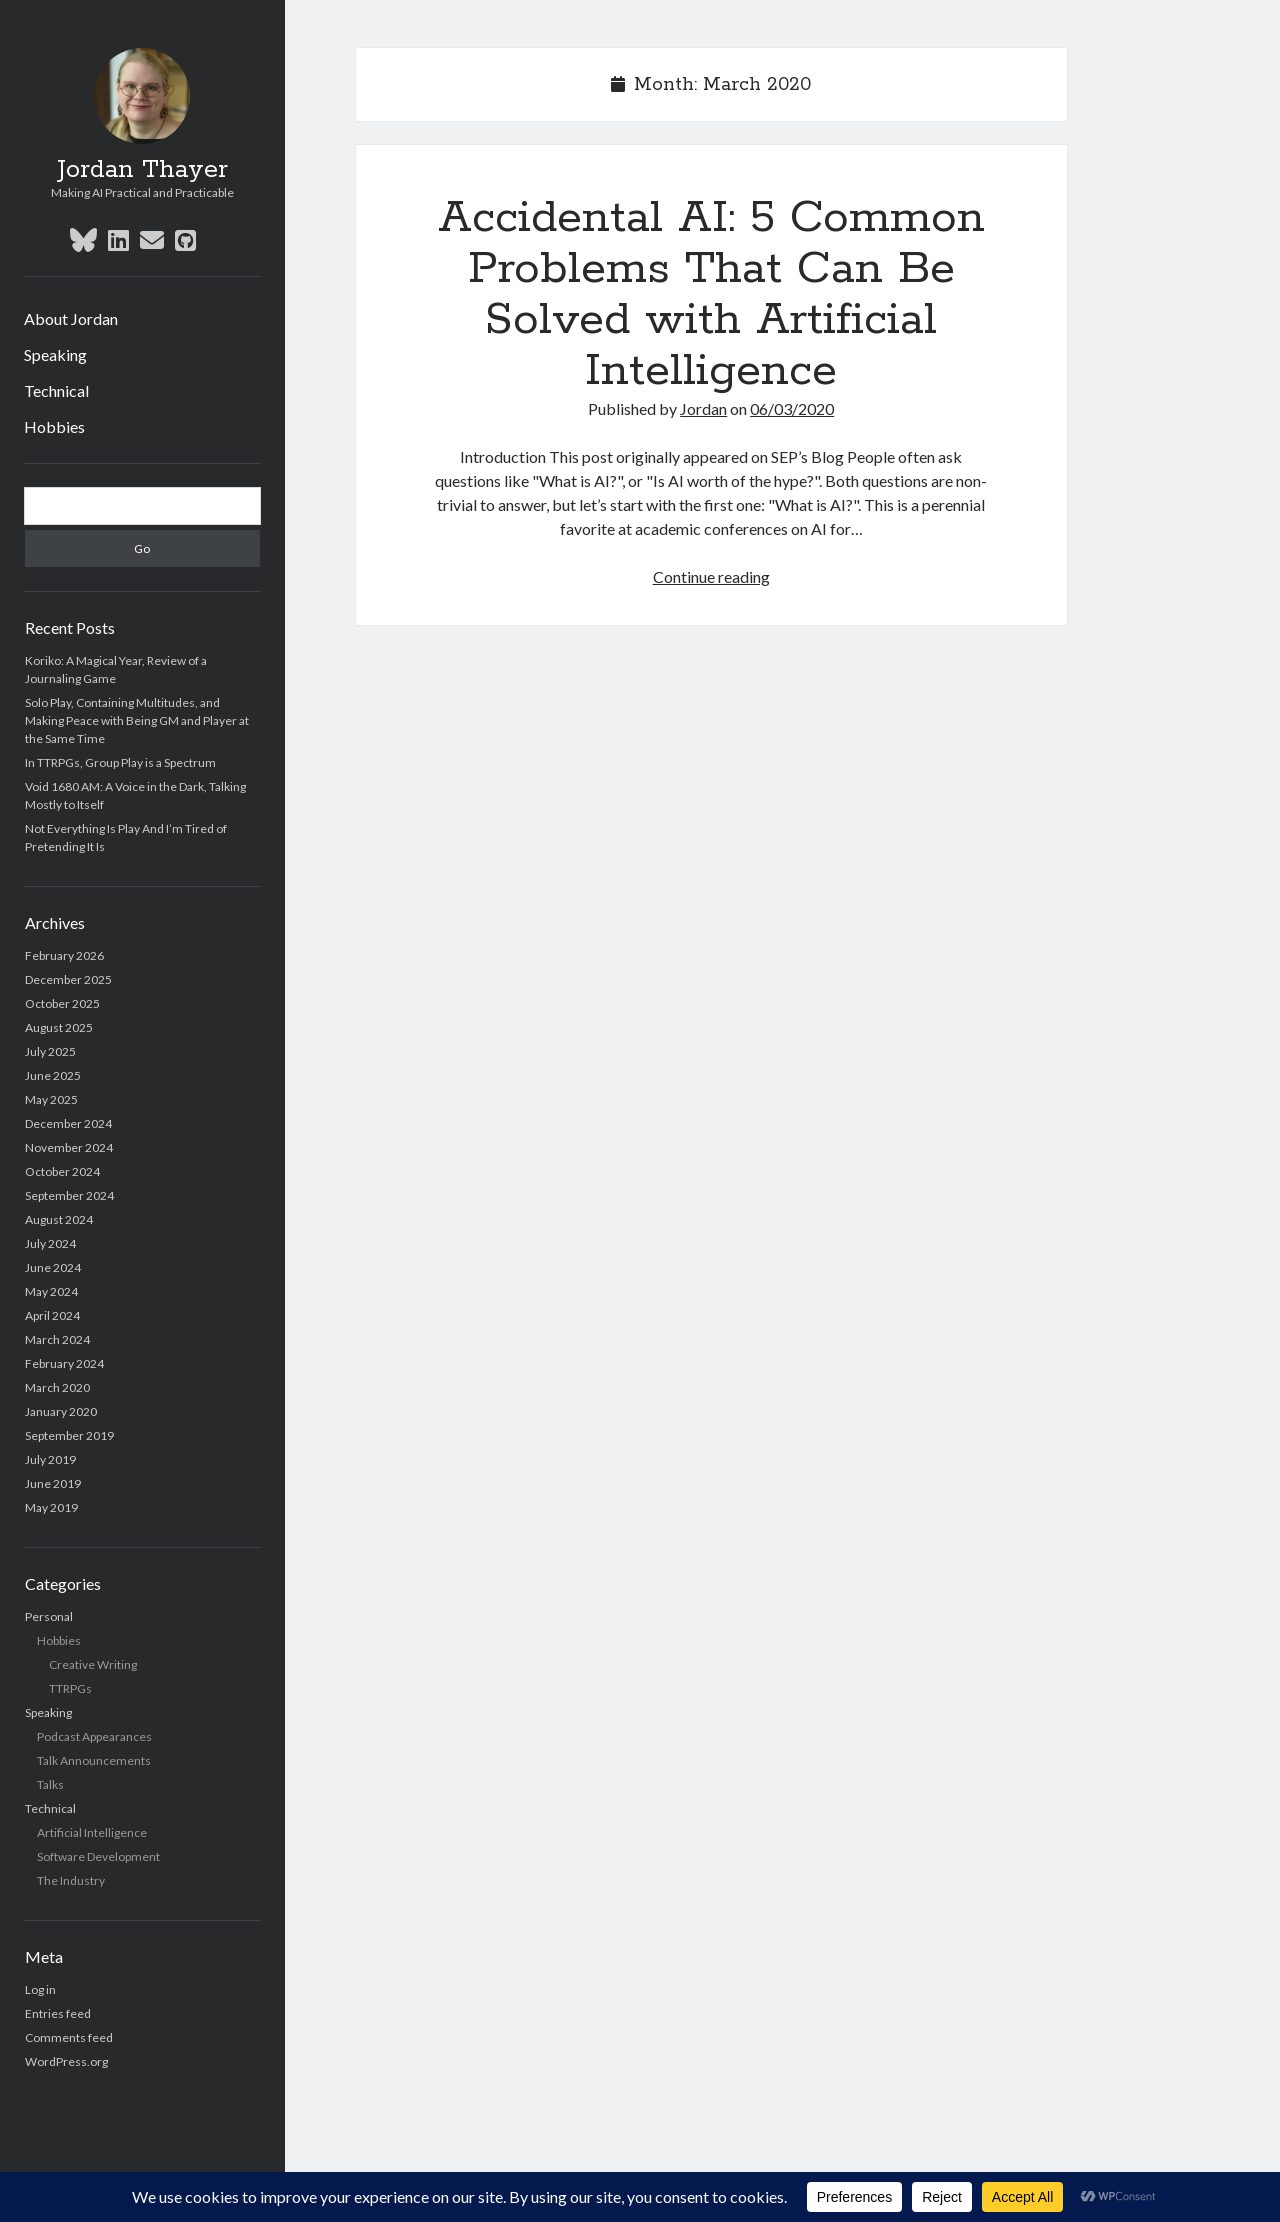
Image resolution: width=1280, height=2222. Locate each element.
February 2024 (64, 1363)
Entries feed (58, 2013)
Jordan (703, 408)
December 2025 (68, 979)
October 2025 (62, 1003)
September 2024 (69, 1195)
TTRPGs (70, 1688)
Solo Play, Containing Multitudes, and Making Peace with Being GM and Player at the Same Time (137, 720)
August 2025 (59, 1027)
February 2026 (64, 955)
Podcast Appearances (94, 1736)
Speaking (55, 354)
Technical (56, 390)
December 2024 (68, 1123)
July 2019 (50, 1459)
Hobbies (54, 426)
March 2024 (57, 1339)
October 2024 (62, 1171)
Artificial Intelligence (92, 1832)
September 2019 (69, 1435)
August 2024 (59, 1219)
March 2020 (57, 1387)
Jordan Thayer (142, 170)
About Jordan (71, 318)
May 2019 (51, 1507)
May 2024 (51, 1291)
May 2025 (51, 1099)
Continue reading (711, 576)
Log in (40, 1989)
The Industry (71, 1880)
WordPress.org (66, 2061)
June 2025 (53, 1075)
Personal (49, 1616)
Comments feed (69, 2037)
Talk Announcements (94, 1760)
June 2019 (53, 1483)
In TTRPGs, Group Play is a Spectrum (120, 762)
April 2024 (52, 1315)
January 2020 (61, 1411)
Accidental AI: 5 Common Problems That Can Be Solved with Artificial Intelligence (711, 294)
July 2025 (50, 1051)
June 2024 (53, 1267)
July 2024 (50, 1243)
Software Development (98, 1856)
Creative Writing (93, 1664)
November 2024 (69, 1147)
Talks (50, 1784)
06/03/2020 (792, 408)
